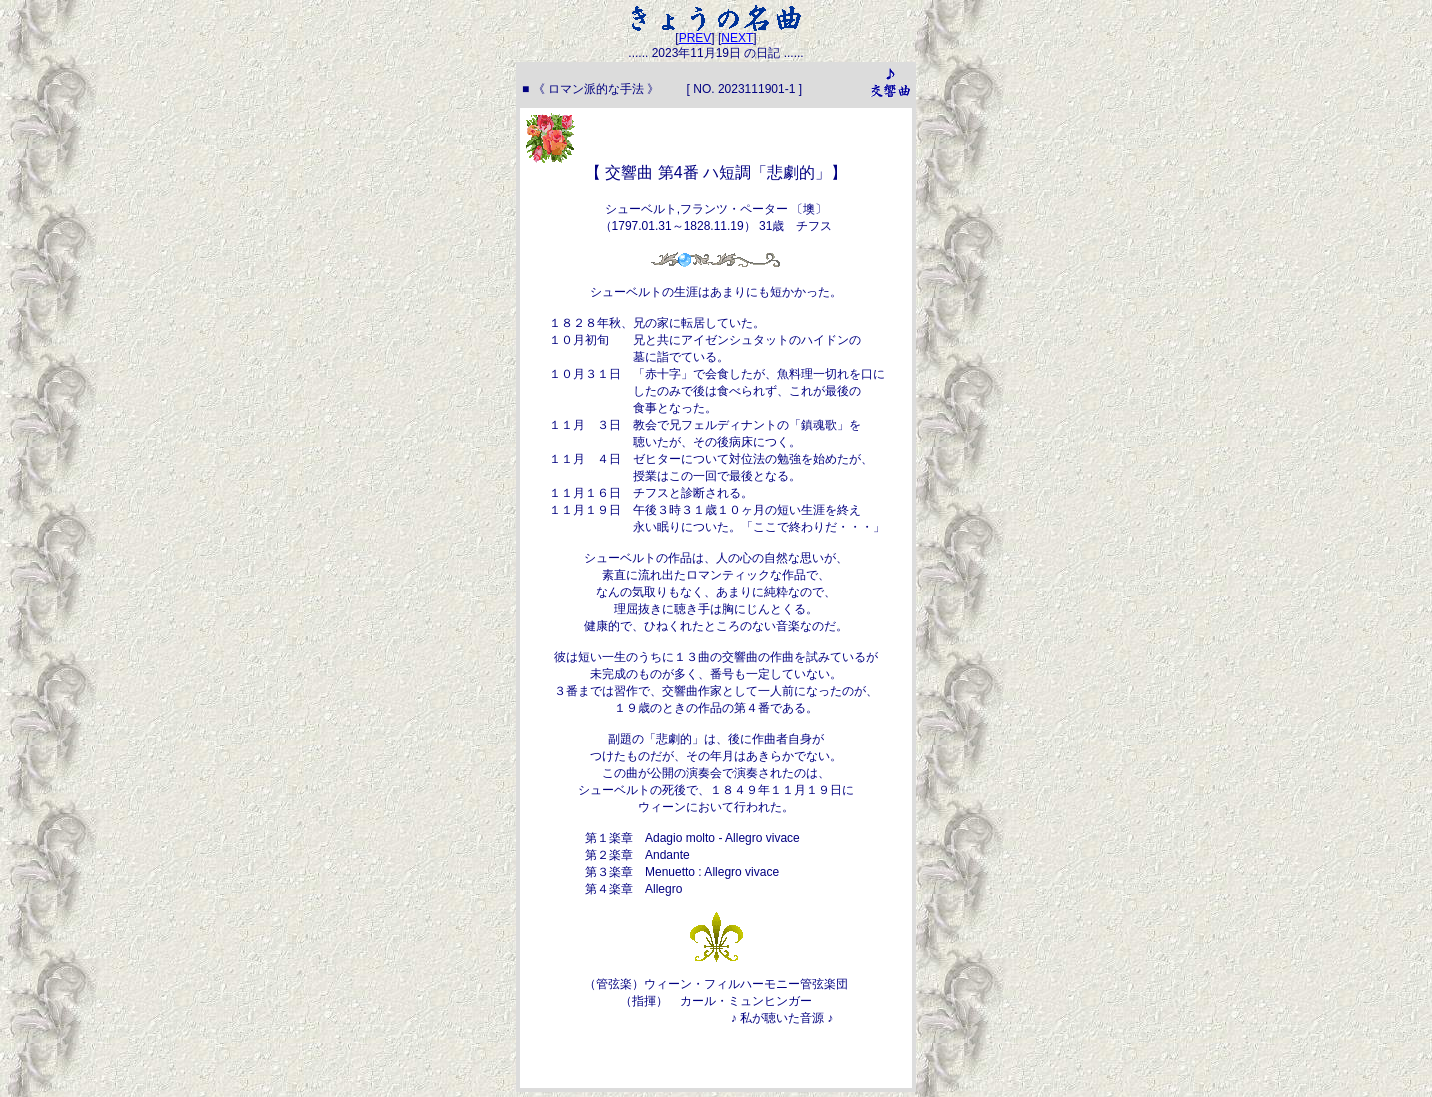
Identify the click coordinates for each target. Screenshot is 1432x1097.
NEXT (737, 38)
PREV (695, 38)
